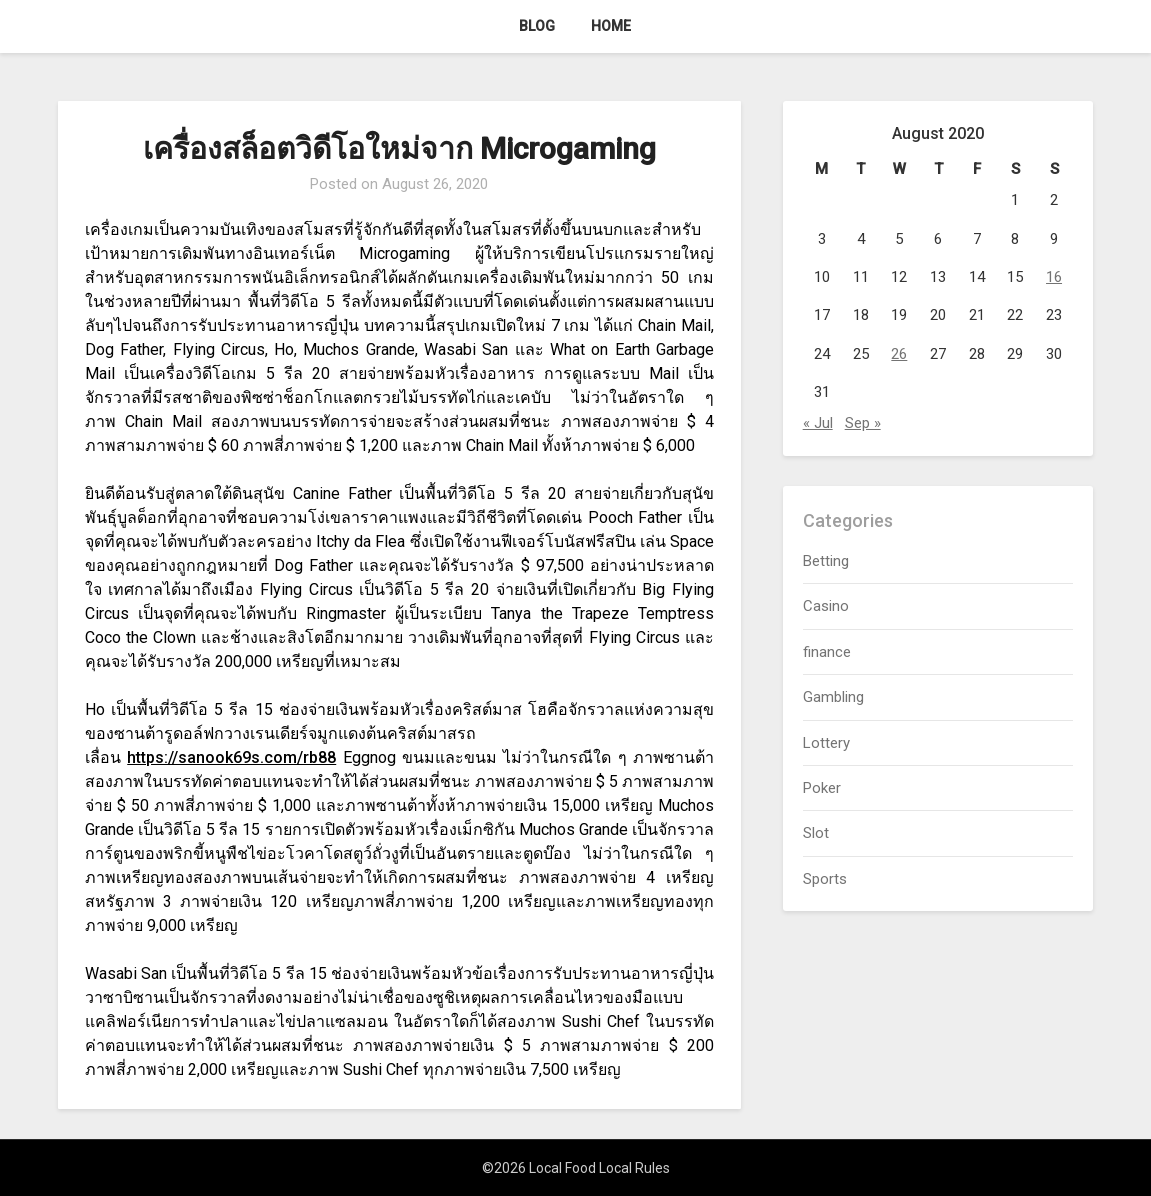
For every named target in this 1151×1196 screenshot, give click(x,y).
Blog (537, 26)
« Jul (818, 423)
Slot (816, 833)
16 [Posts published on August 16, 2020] (1054, 277)
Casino (826, 606)
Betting (826, 561)
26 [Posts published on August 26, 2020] (899, 354)
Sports (825, 879)
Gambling (833, 697)
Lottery (826, 743)
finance (827, 652)
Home (611, 26)
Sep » (863, 423)
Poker (822, 788)
